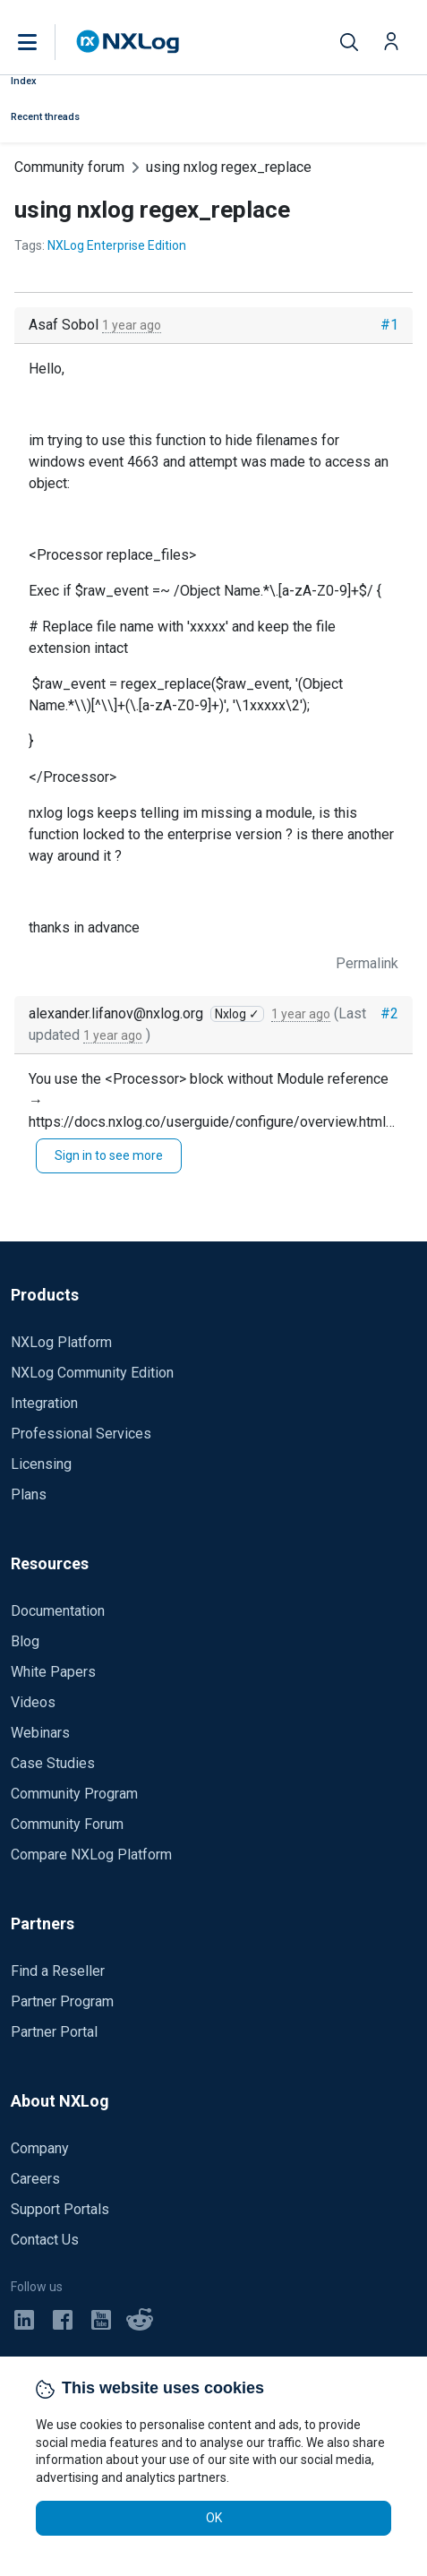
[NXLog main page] (128, 41)
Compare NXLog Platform (91, 1854)
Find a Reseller (58, 1970)
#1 (389, 324)
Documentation (58, 1610)
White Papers (53, 1671)
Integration (44, 1403)
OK (214, 2518)
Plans (29, 1494)
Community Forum (67, 1824)
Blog (25, 1641)
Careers (35, 2178)
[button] (45, 42)
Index (24, 81)
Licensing (41, 1464)
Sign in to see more (109, 1155)
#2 (389, 1013)
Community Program (74, 1793)
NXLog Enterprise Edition (116, 245)
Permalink (367, 963)
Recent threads (45, 117)
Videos (33, 1702)
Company (40, 2148)
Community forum (69, 167)
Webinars (40, 1732)
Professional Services (81, 1433)
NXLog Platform (61, 1342)
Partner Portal (54, 2031)
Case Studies (53, 1763)
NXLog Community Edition (92, 1372)
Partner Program (62, 2001)
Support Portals (60, 2209)
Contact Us (45, 2239)
